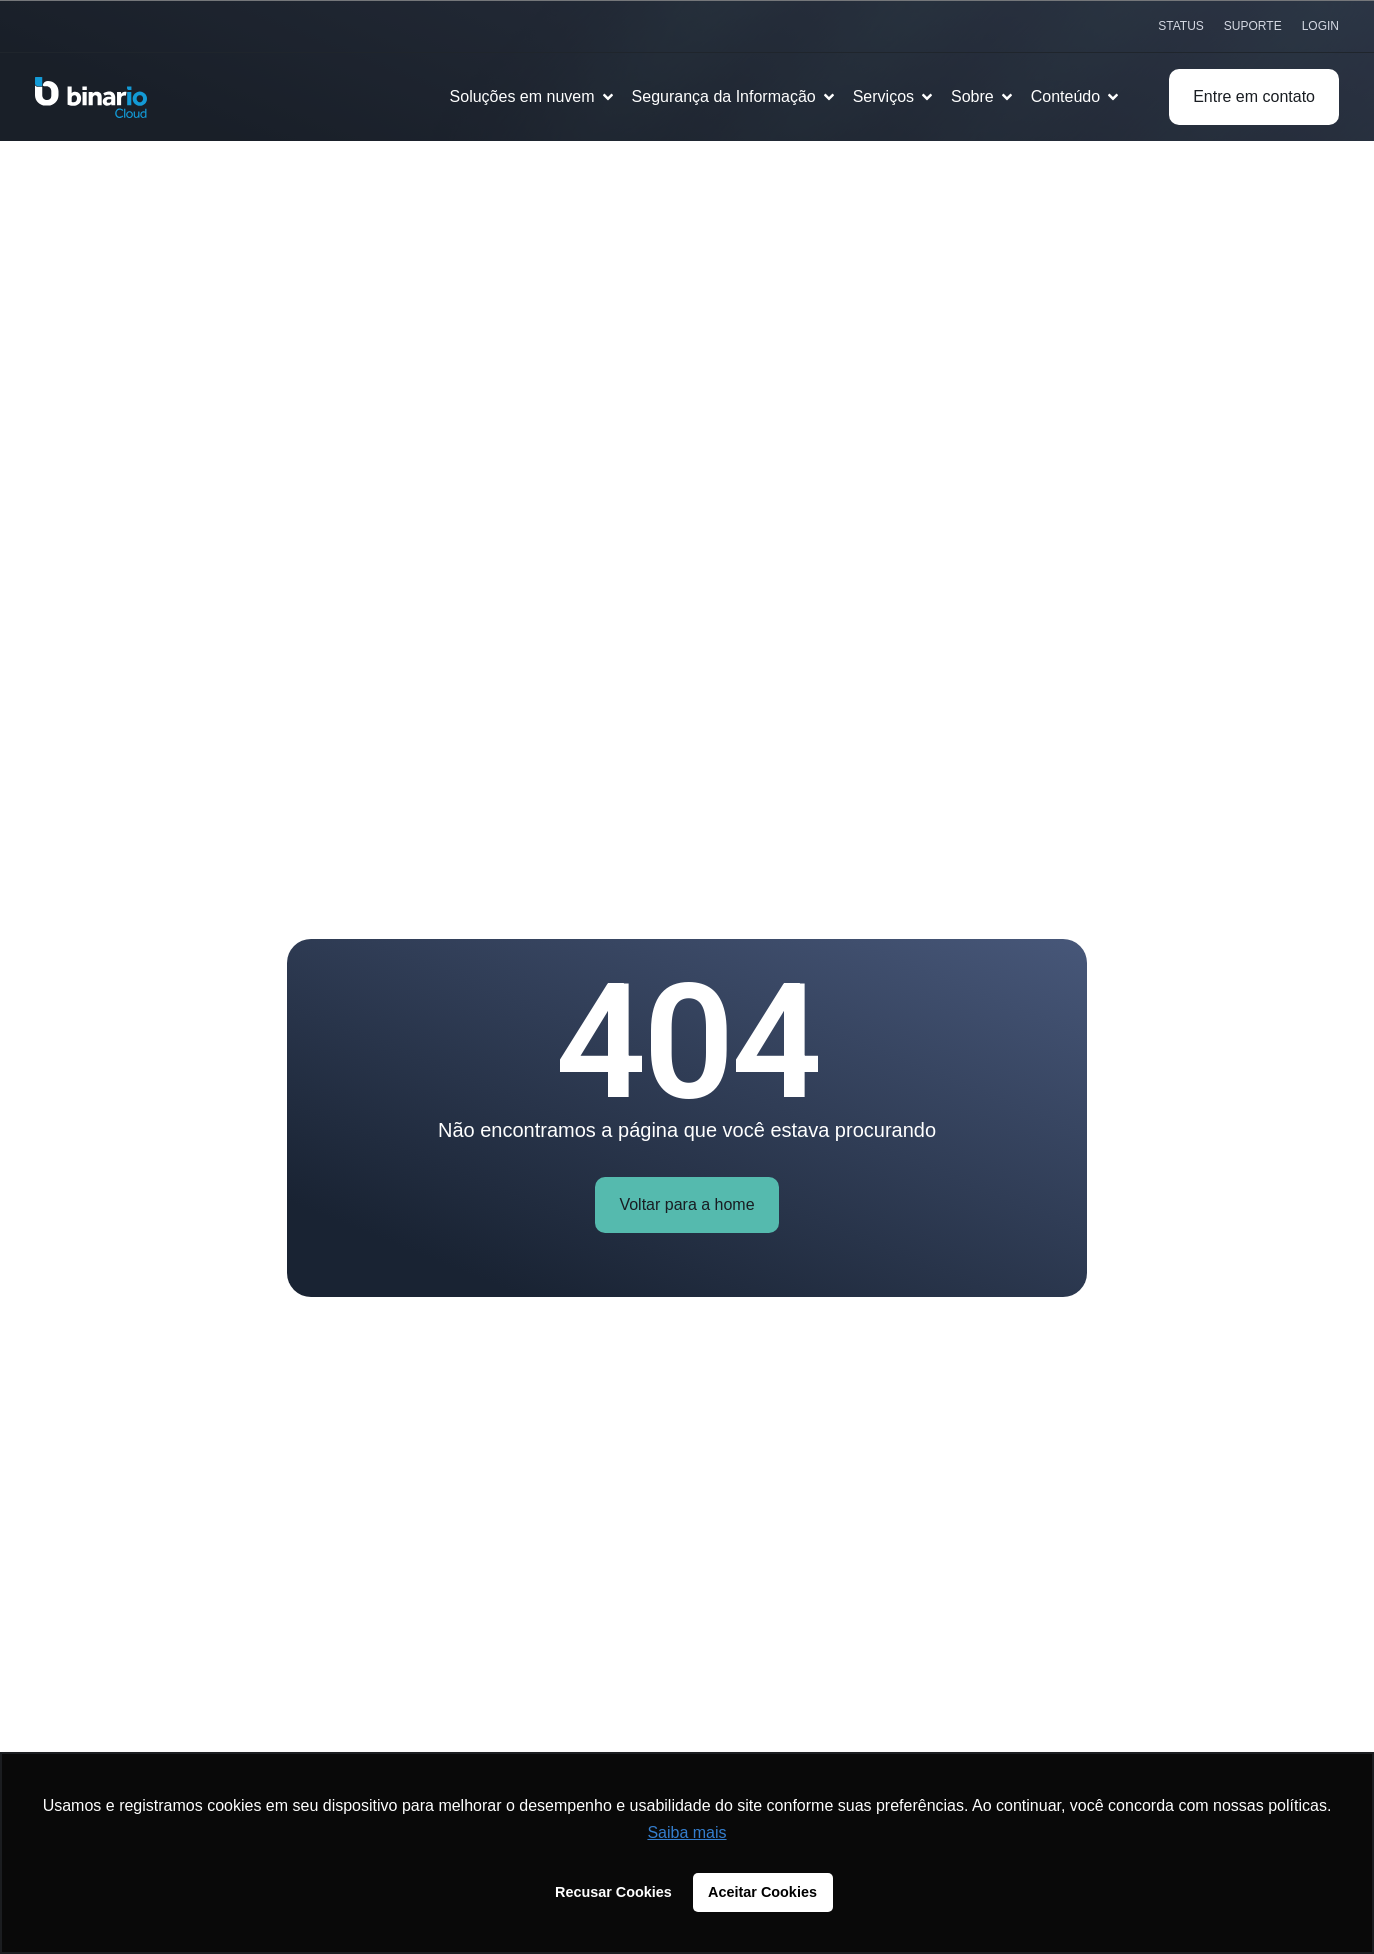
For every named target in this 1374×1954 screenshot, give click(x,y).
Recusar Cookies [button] (613, 1892)
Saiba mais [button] (686, 1832)
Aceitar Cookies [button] (762, 1892)
